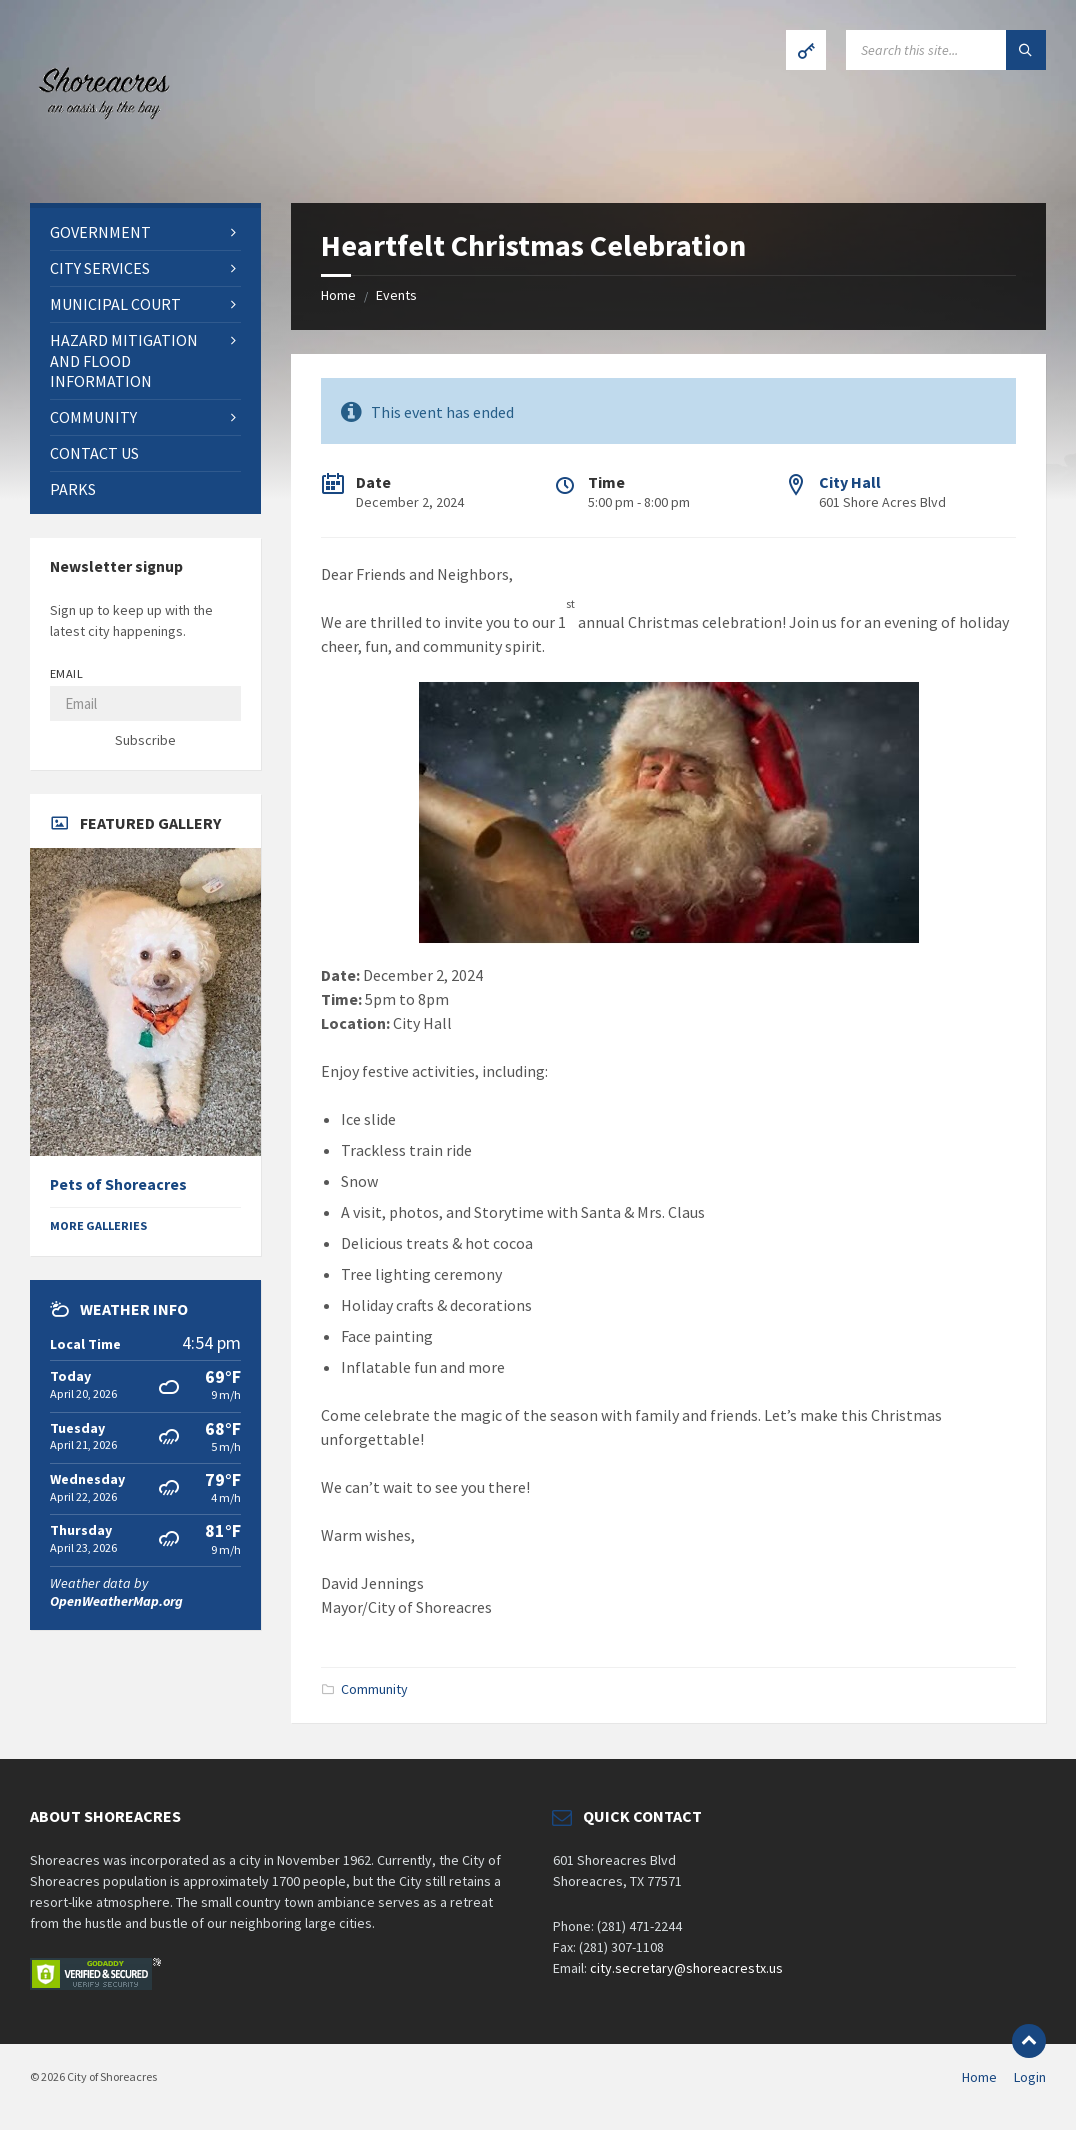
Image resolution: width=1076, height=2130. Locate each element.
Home (338, 295)
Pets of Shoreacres (118, 1184)
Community (374, 1689)
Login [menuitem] (1030, 2077)
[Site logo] (100, 164)
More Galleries (98, 1225)
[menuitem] (145, 232)
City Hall (850, 482)
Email (66, 673)
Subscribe (145, 740)
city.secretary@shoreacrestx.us (686, 1968)
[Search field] (946, 50)
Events (396, 295)
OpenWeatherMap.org (116, 1601)
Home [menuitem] (979, 2077)
